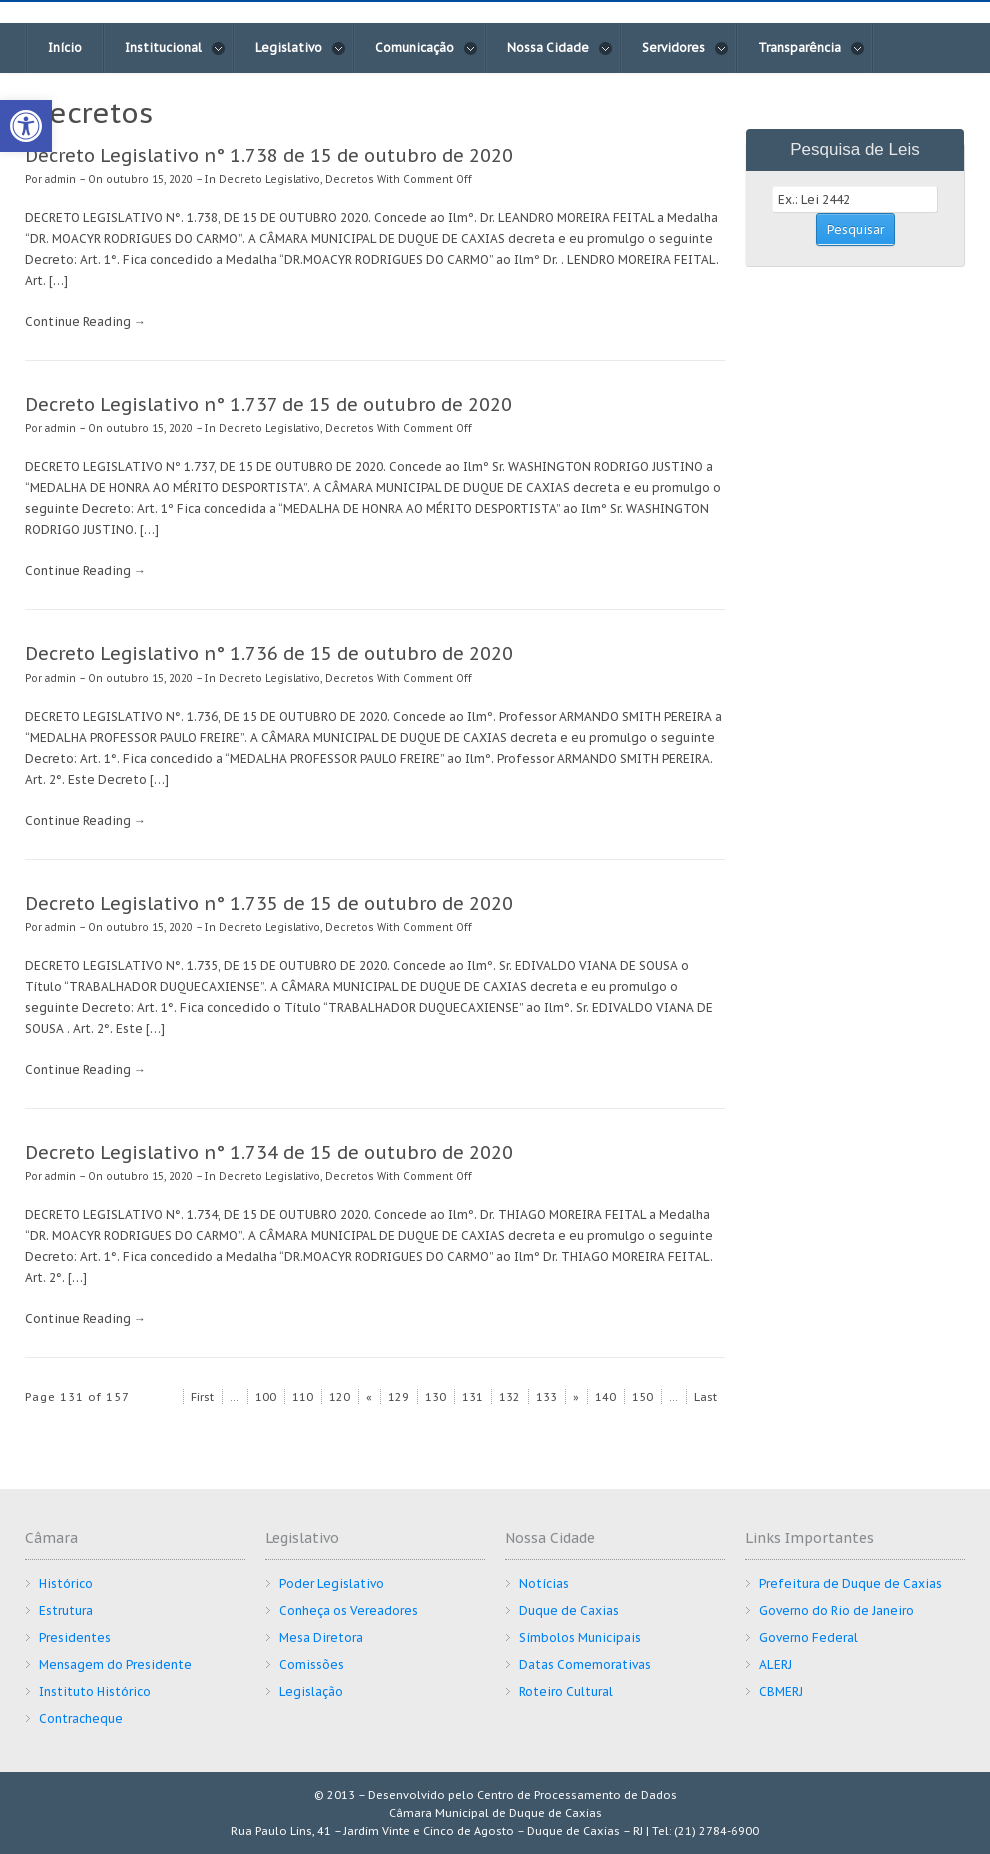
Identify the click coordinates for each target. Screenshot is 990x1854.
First (202, 1397)
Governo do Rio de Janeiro (836, 1610)
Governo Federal (808, 1637)
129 (398, 1397)
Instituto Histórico (95, 1691)
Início (65, 47)
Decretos (349, 179)
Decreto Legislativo (269, 179)
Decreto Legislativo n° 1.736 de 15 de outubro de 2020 (269, 653)
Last (705, 1397)
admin (60, 179)
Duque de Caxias (569, 1610)
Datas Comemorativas (585, 1664)
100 (265, 1397)
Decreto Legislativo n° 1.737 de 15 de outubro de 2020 (268, 404)
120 (339, 1397)
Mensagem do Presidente (115, 1664)
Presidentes (75, 1637)
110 (302, 1397)
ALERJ (775, 1664)
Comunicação (426, 48)
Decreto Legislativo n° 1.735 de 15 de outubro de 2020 (269, 903)
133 (546, 1397)
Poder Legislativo (331, 1583)
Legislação (311, 1691)
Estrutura (66, 1610)
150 (642, 1397)
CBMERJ (781, 1691)
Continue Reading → (85, 321)
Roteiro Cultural (566, 1691)
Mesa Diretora (321, 1637)
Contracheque (81, 1718)
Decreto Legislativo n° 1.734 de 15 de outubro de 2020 (269, 1152)
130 (435, 1397)
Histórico (66, 1583)
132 (509, 1397)
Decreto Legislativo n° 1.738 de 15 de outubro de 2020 (269, 155)
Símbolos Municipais (580, 1637)
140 (605, 1397)
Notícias (544, 1583)
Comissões (311, 1664)
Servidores (685, 48)
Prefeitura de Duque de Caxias (850, 1583)
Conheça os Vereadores (348, 1610)
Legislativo (300, 48)
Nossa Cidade (560, 48)
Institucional (175, 48)
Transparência (811, 48)
